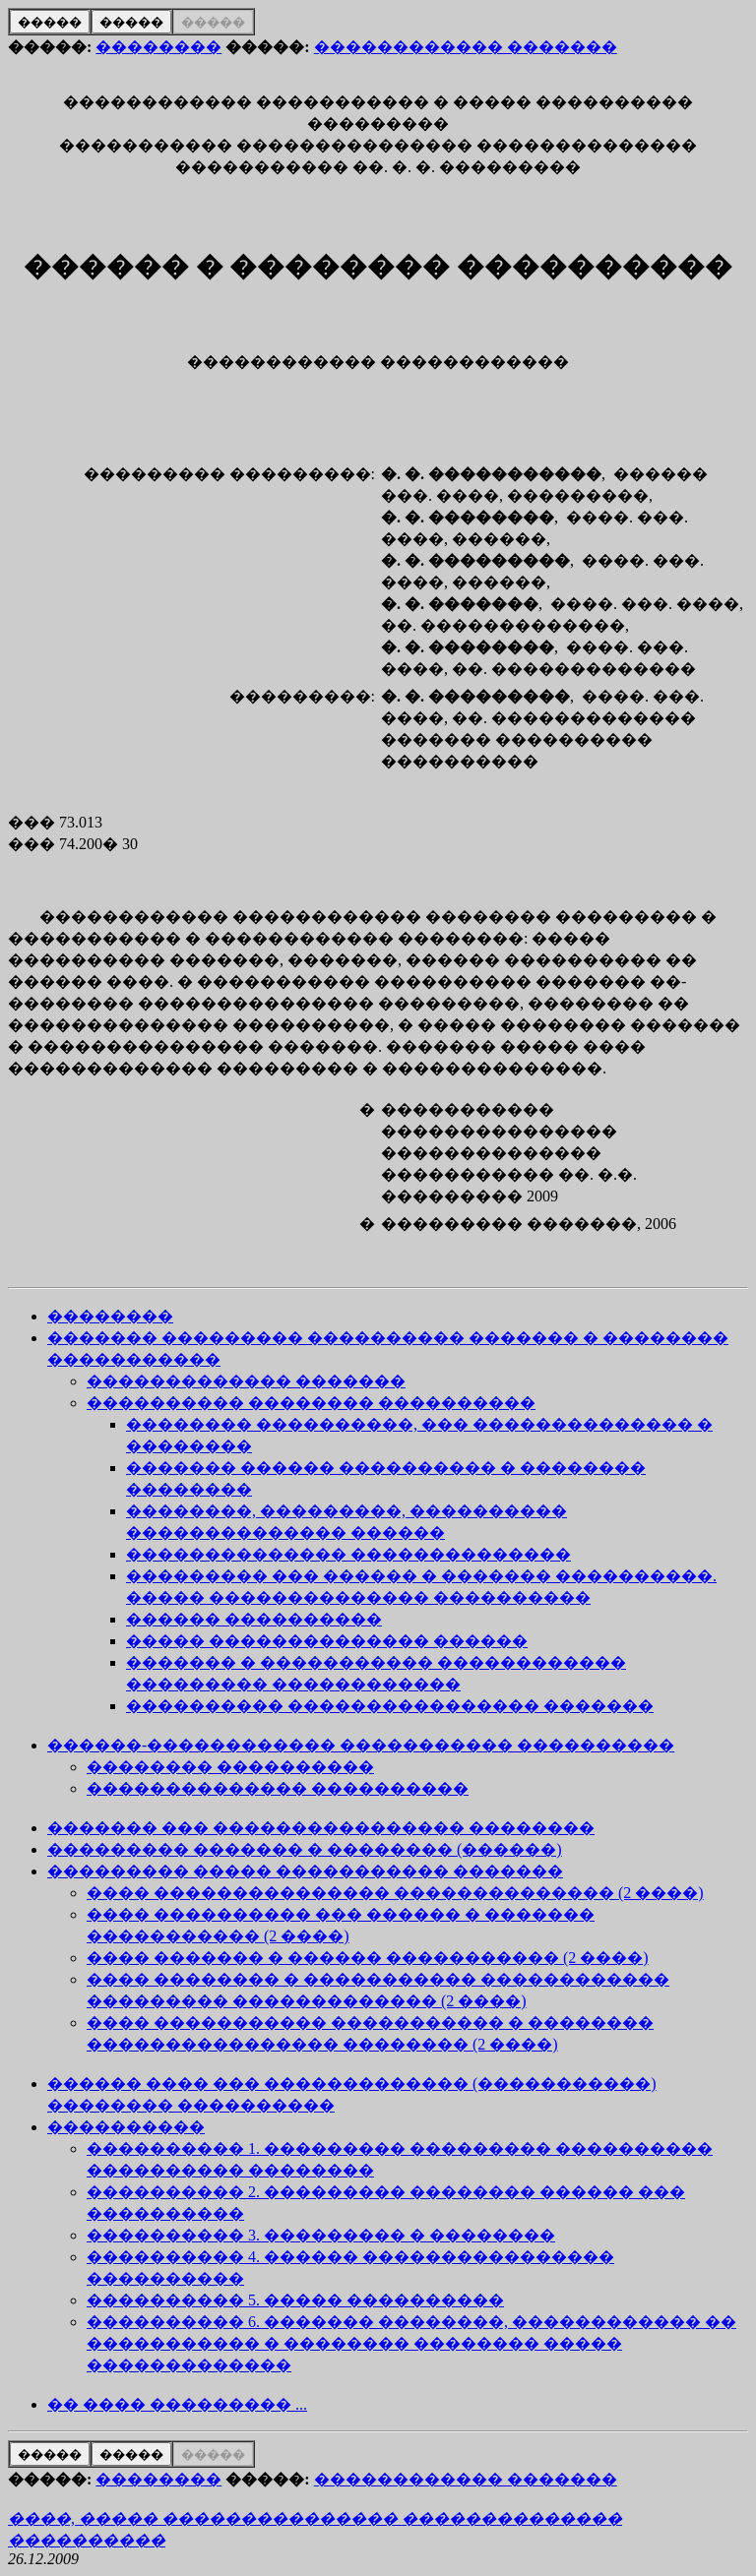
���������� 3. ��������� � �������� (321, 2235)
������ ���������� (254, 1619)
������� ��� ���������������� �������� (321, 1827)
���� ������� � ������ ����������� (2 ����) (368, 1957)
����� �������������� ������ (327, 1640)
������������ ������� (465, 46)
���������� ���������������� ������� (390, 1705)
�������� (158, 46)
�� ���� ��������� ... (177, 2404)
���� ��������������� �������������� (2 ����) (395, 1892)
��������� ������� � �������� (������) (304, 1849)
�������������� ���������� (278, 1788)
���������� (126, 2126)
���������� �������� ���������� (311, 1402)
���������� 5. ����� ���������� (295, 2300)
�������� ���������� (230, 1766)
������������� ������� (246, 1381)
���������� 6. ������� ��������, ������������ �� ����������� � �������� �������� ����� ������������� (411, 2343)
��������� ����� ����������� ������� (305, 1871)
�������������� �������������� (348, 1554)
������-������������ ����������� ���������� (360, 1745)
